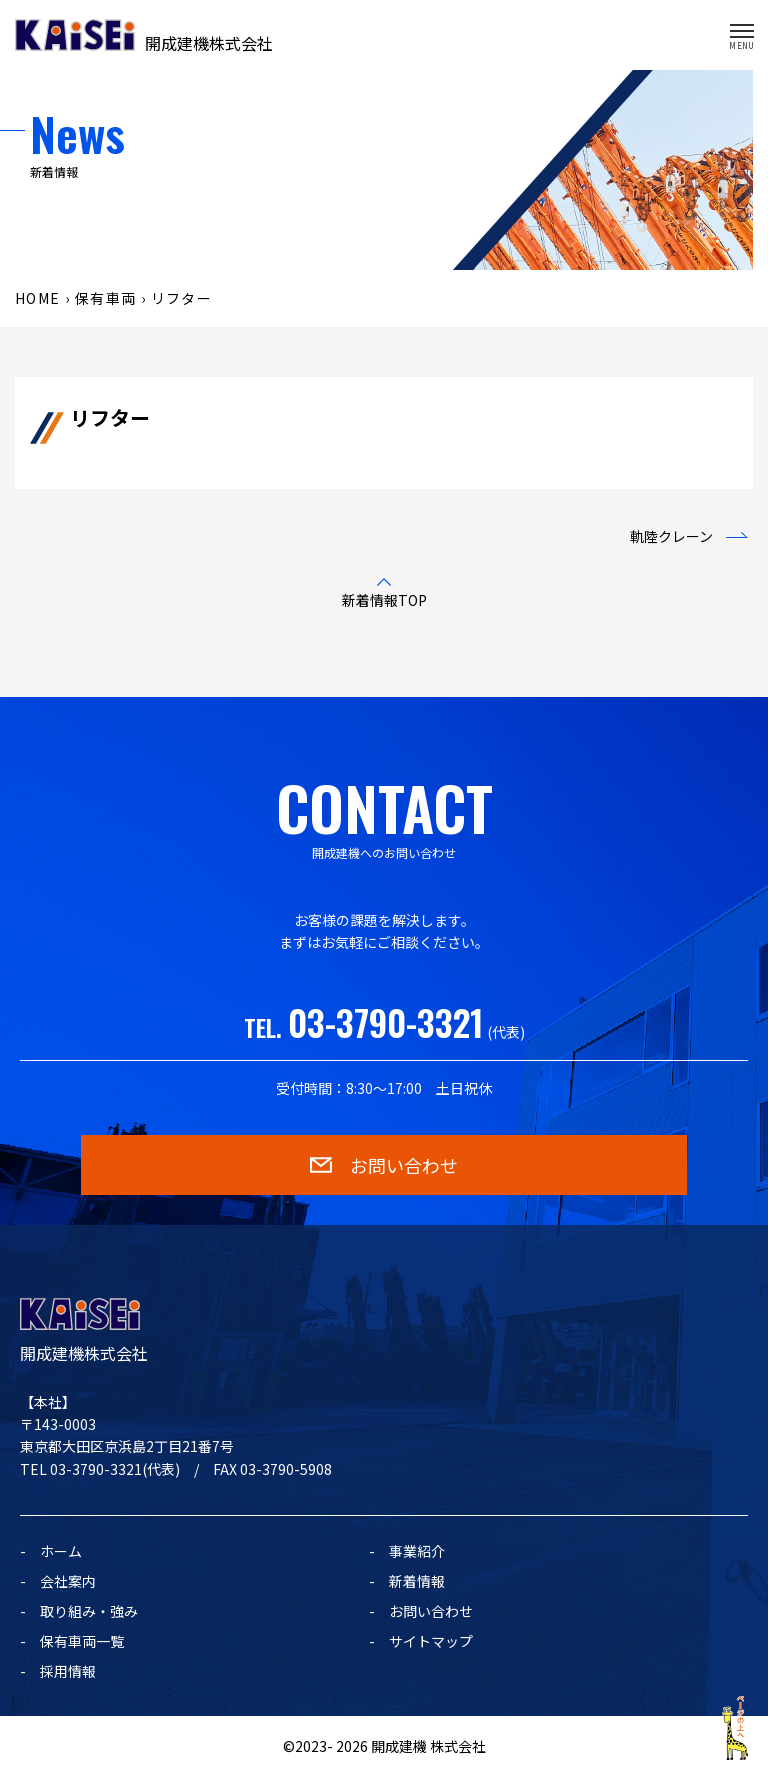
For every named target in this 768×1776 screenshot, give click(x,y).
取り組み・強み (89, 1611)
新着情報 (417, 1581)
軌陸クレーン (671, 536)
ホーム (61, 1551)
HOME (38, 298)
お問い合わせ (431, 1611)
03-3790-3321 (386, 1021)
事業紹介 (417, 1551)
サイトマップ (431, 1641)
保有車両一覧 (82, 1641)
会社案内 (68, 1581)
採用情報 (68, 1671)
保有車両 (106, 298)
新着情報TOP (384, 600)
